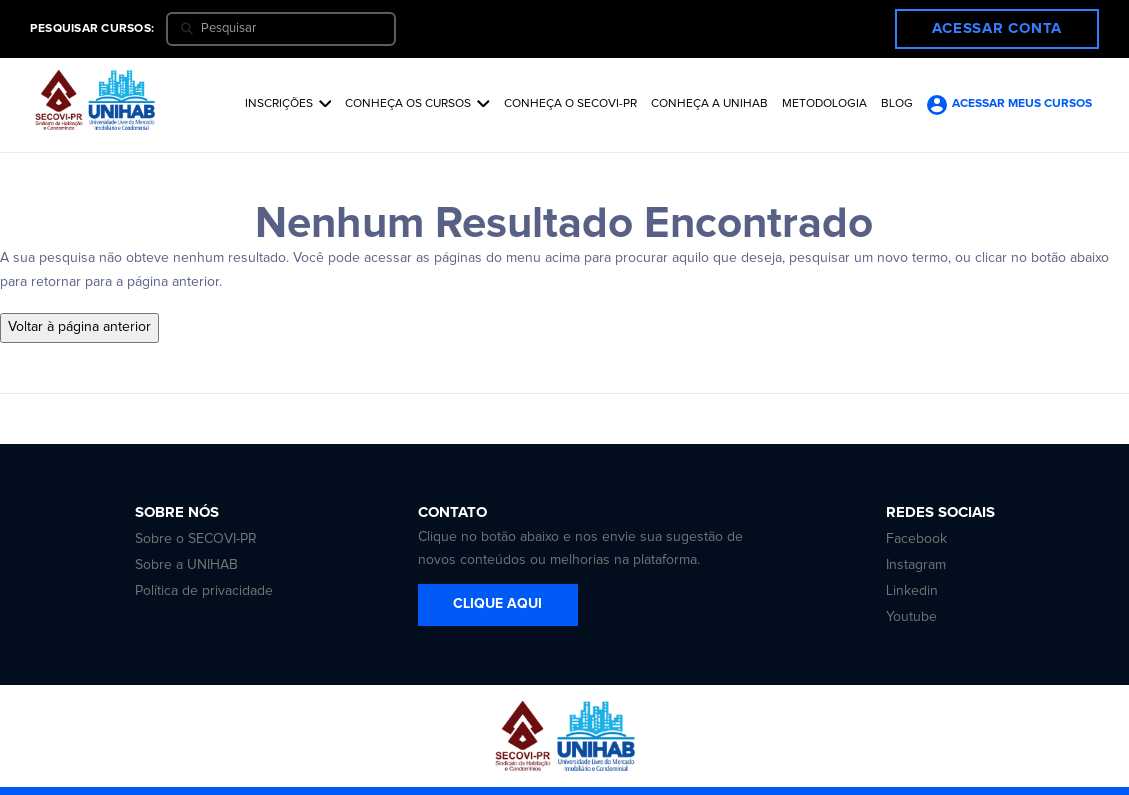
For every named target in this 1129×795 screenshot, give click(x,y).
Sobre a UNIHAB (186, 565)
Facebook (916, 539)
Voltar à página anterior (79, 327)
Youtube (911, 617)
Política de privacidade (204, 591)
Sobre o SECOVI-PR (196, 539)
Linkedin (912, 591)
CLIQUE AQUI (497, 604)
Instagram (916, 565)
